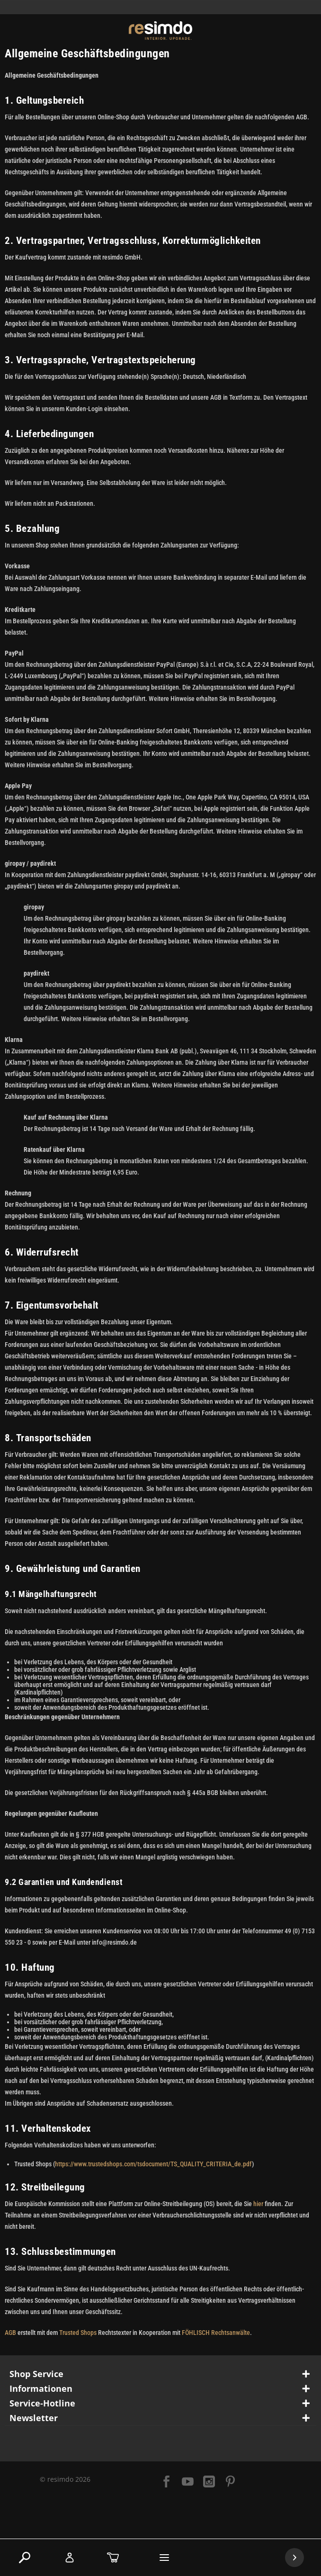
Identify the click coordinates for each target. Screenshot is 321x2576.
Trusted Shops (78, 2332)
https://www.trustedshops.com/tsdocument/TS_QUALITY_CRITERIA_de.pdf (153, 2164)
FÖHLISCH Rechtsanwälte (216, 2332)
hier (258, 2204)
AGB (10, 2332)
